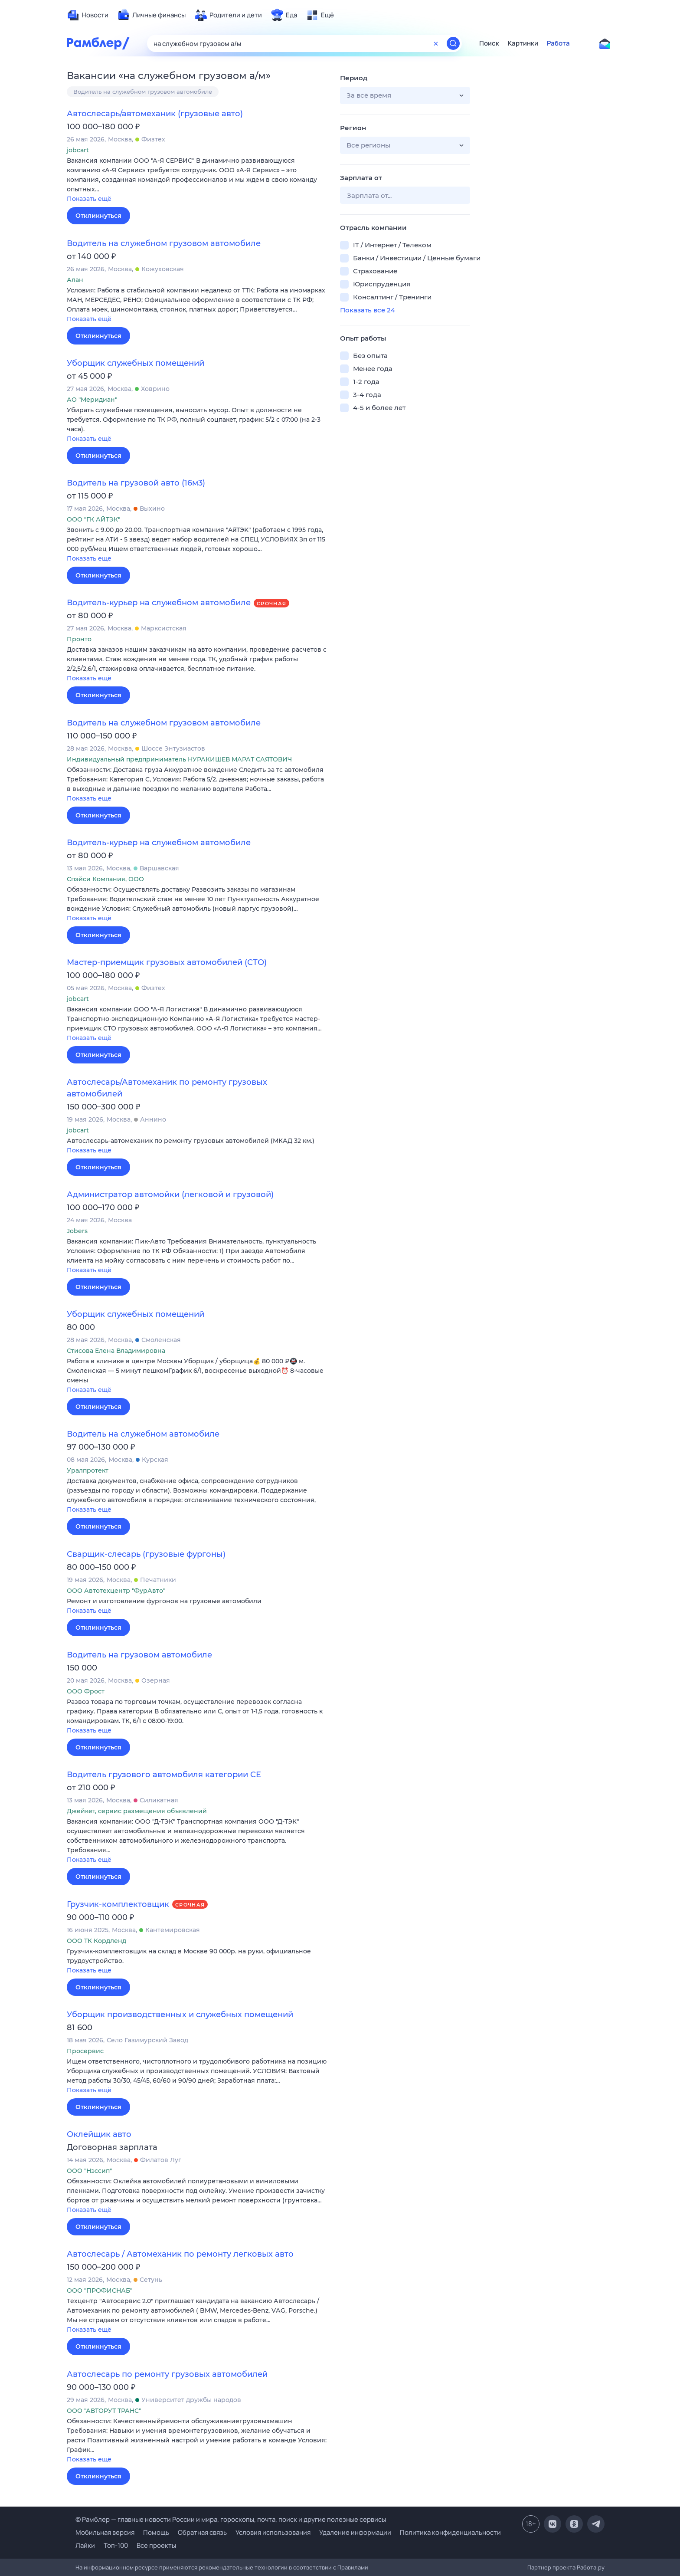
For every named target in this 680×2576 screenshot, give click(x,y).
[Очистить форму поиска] (436, 43)
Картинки (523, 43)
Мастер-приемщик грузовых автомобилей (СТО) (167, 962)
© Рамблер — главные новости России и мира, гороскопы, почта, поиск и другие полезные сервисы (230, 2519)
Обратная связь (202, 2532)
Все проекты (156, 2545)
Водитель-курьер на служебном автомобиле (159, 602)
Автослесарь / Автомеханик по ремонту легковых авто (180, 2254)
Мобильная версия (104, 2532)
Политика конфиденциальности (450, 2532)
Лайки (85, 2545)
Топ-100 (116, 2545)
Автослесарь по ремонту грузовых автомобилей (167, 2374)
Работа (558, 43)
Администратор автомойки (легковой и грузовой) (170, 1194)
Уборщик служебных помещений (135, 363)
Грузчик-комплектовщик (118, 1904)
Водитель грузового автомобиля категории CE (164, 1774)
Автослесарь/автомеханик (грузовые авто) (155, 113)
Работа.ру (591, 2567)
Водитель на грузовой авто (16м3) (136, 483)
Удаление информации (355, 2532)
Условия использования (273, 2532)
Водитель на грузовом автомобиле (139, 1655)
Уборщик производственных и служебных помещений (180, 2014)
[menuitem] (87, 15)
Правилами (352, 2567)
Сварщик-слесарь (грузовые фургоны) (146, 1554)
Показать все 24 (367, 310)
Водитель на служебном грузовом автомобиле (142, 91)
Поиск (489, 43)
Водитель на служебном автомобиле (143, 1434)
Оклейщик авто (99, 2134)
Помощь (156, 2532)
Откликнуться (98, 216)
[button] (197, 180)
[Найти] (453, 43)
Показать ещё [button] (89, 199)
